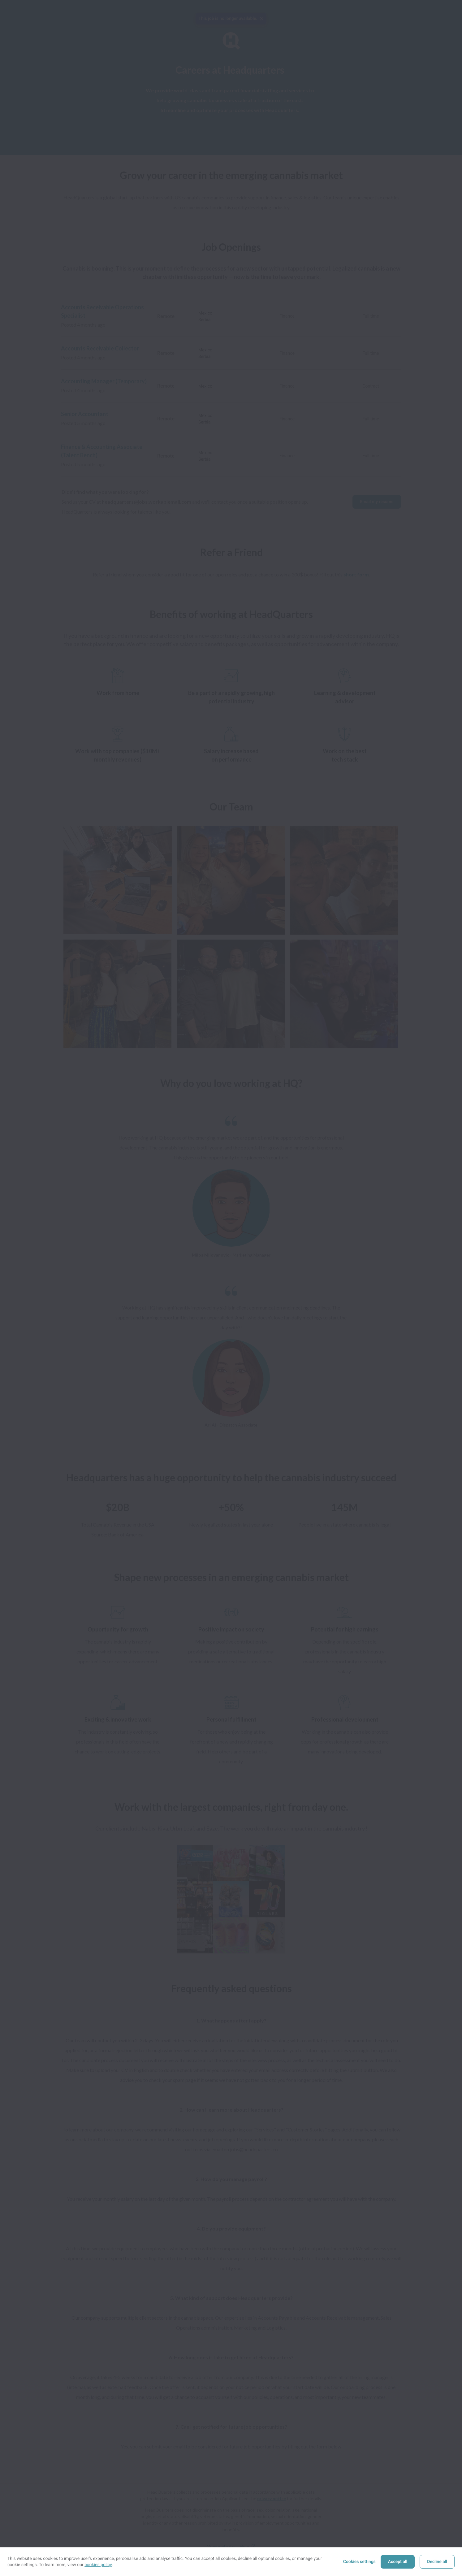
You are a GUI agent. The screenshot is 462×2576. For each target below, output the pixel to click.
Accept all (397, 2561)
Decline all (437, 2561)
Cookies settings (359, 2561)
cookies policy (98, 2564)
